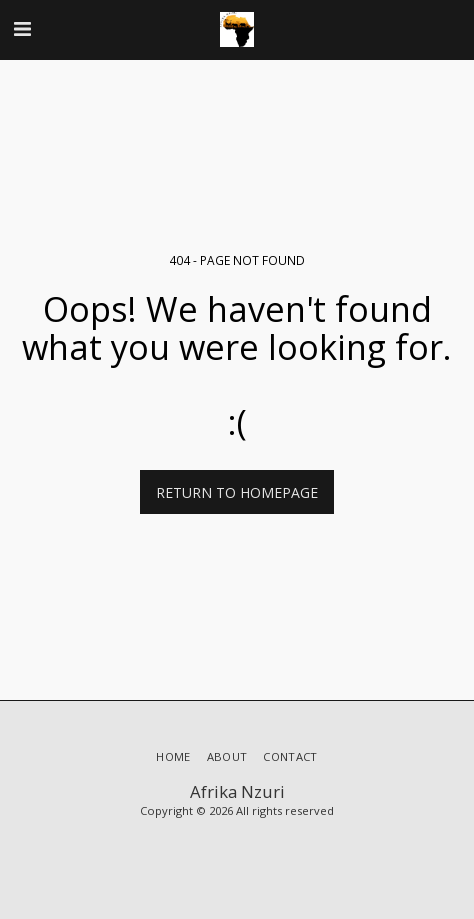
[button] (22, 28)
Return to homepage (237, 492)
